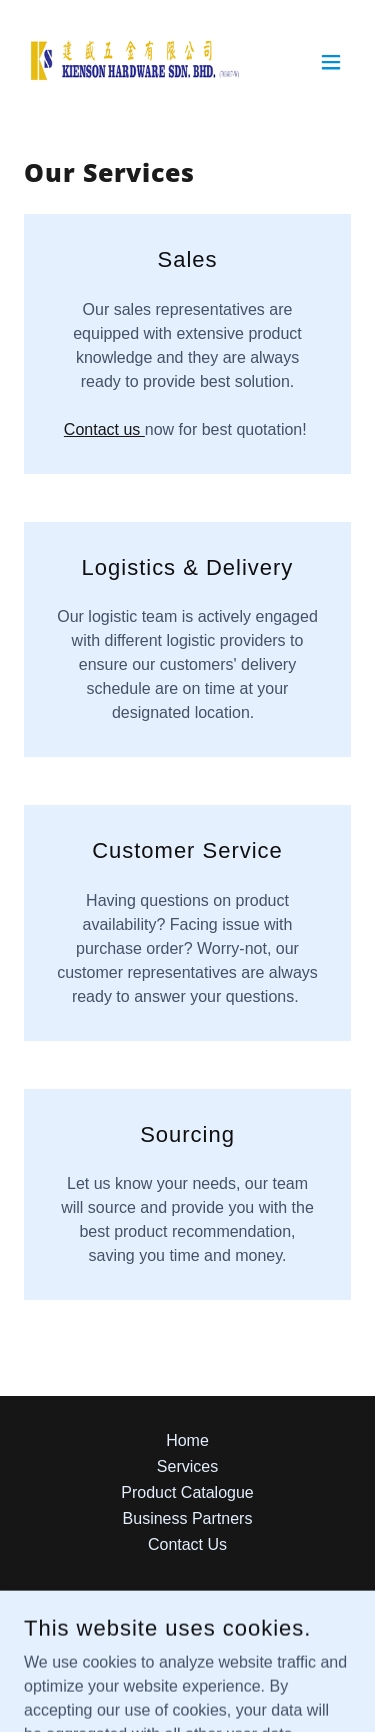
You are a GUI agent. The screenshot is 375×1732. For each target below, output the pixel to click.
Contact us (104, 429)
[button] (331, 62)
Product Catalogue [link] (187, 1492)
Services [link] (187, 1466)
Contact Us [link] (187, 1544)
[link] (136, 61)
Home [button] (187, 1440)
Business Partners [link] (188, 1518)
